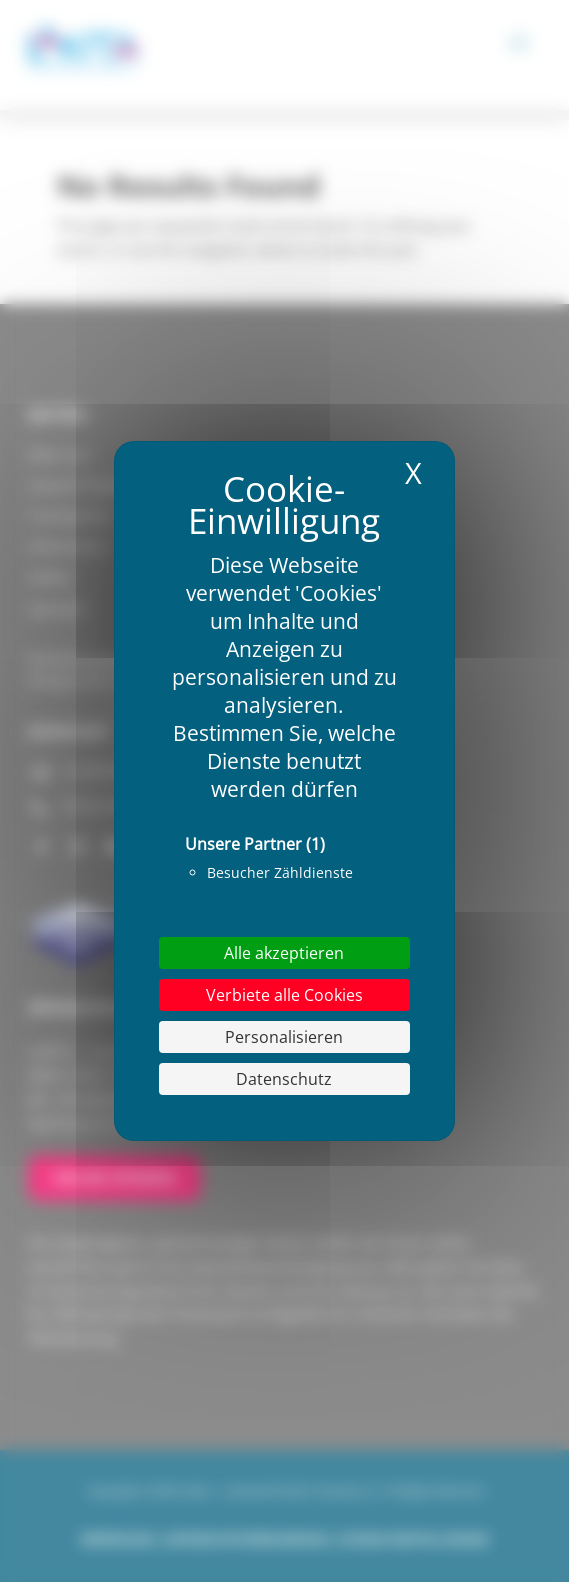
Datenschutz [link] (284, 1079)
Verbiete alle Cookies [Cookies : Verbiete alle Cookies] (284, 995)
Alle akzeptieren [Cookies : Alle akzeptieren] (284, 953)
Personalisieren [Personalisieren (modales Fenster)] (284, 1037)
